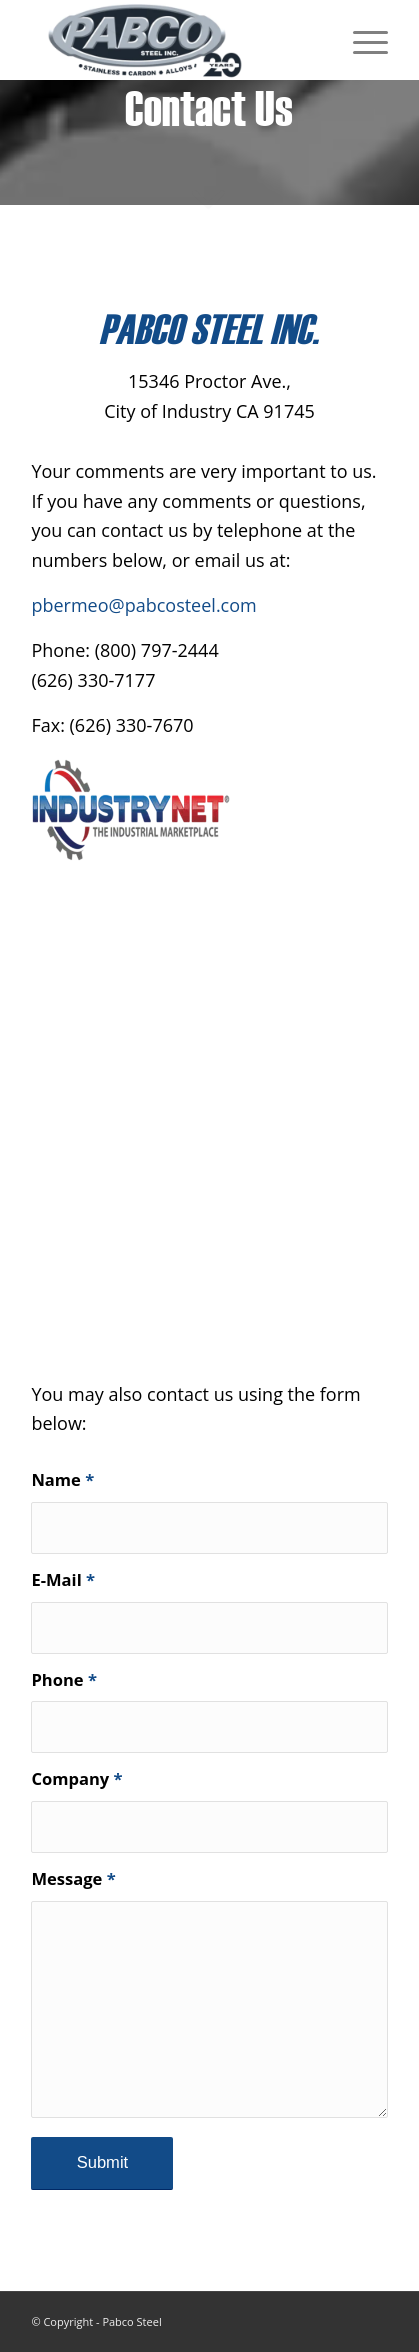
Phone (64, 1679)
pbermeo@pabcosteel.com (143, 605)
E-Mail (63, 1579)
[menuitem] (360, 40)
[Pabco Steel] (173, 40)
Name (62, 1479)
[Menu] (360, 40)
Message (73, 1878)
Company (76, 1778)
